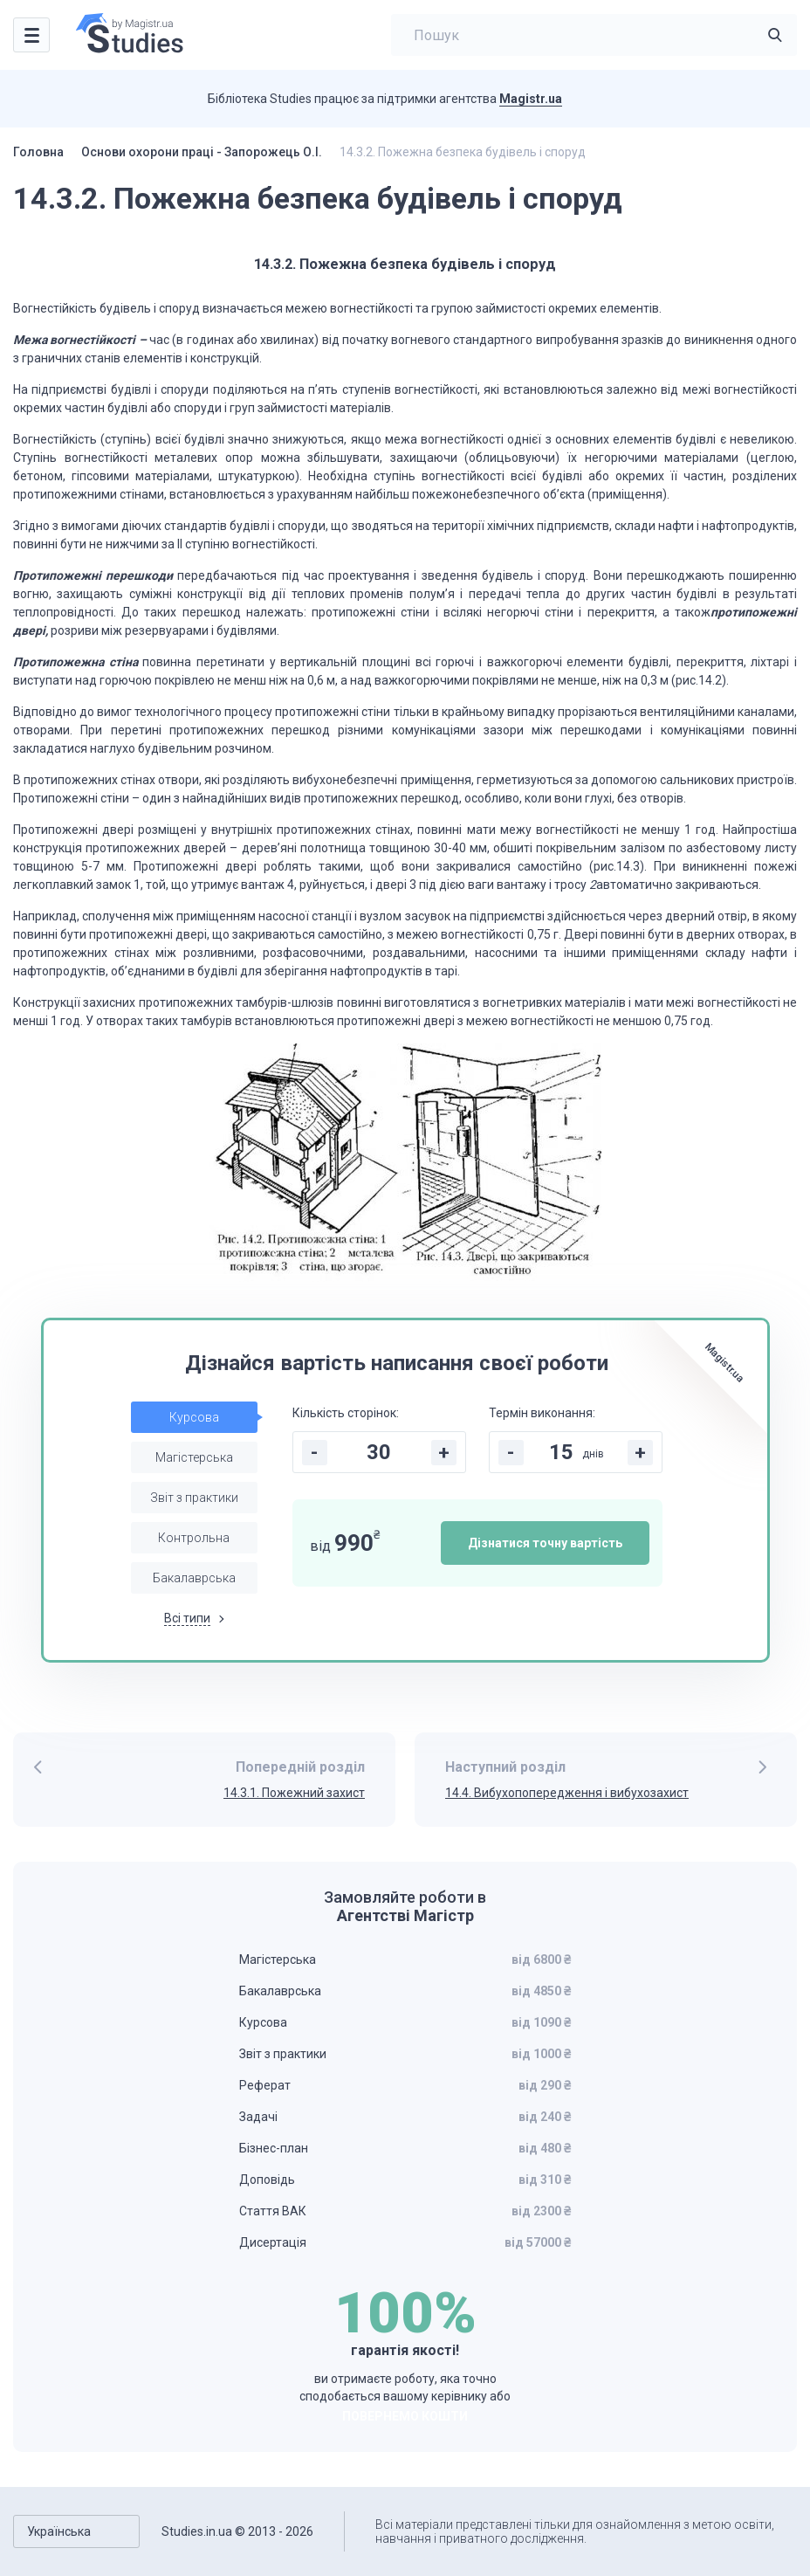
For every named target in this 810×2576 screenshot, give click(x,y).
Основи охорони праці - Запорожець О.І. (201, 152)
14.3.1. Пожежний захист (294, 1793)
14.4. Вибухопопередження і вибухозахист (567, 1793)
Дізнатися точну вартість (545, 1543)
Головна (38, 152)
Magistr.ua (530, 99)
